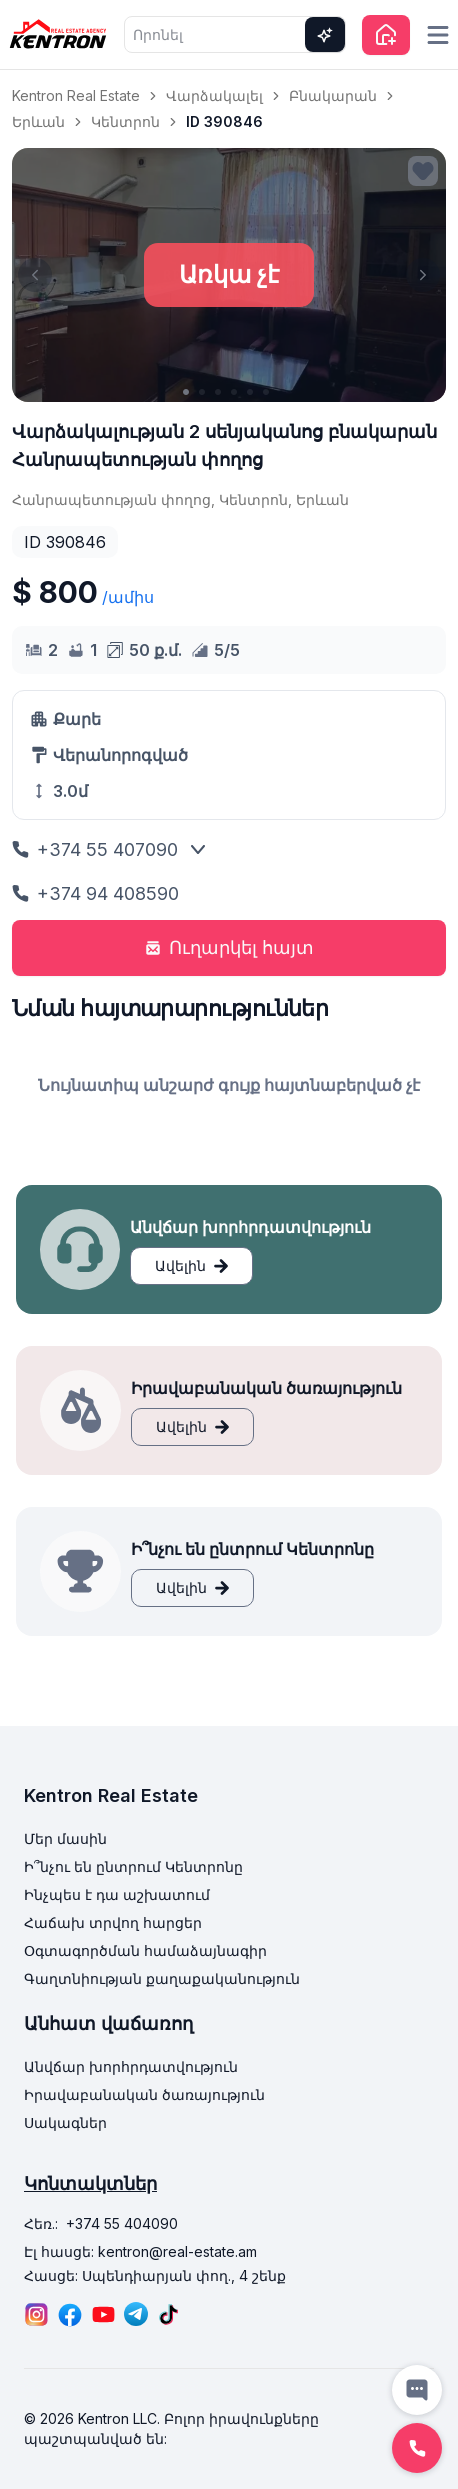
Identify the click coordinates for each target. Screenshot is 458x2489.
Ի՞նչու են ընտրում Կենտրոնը (133, 1866)
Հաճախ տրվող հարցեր (113, 1922)
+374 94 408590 (95, 893)
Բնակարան (333, 95)
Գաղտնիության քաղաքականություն (162, 1978)
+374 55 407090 (95, 849)
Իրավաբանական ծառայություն (144, 2094)
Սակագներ (65, 2122)
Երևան (38, 121)
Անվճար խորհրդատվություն (131, 2066)
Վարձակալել (214, 95)
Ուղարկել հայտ (229, 947)
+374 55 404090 (122, 2223)
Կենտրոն (125, 121)
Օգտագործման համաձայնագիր (145, 1950)
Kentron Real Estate (76, 95)
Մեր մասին (65, 1838)
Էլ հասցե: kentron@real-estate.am (140, 2251)
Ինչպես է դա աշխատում (117, 1894)
